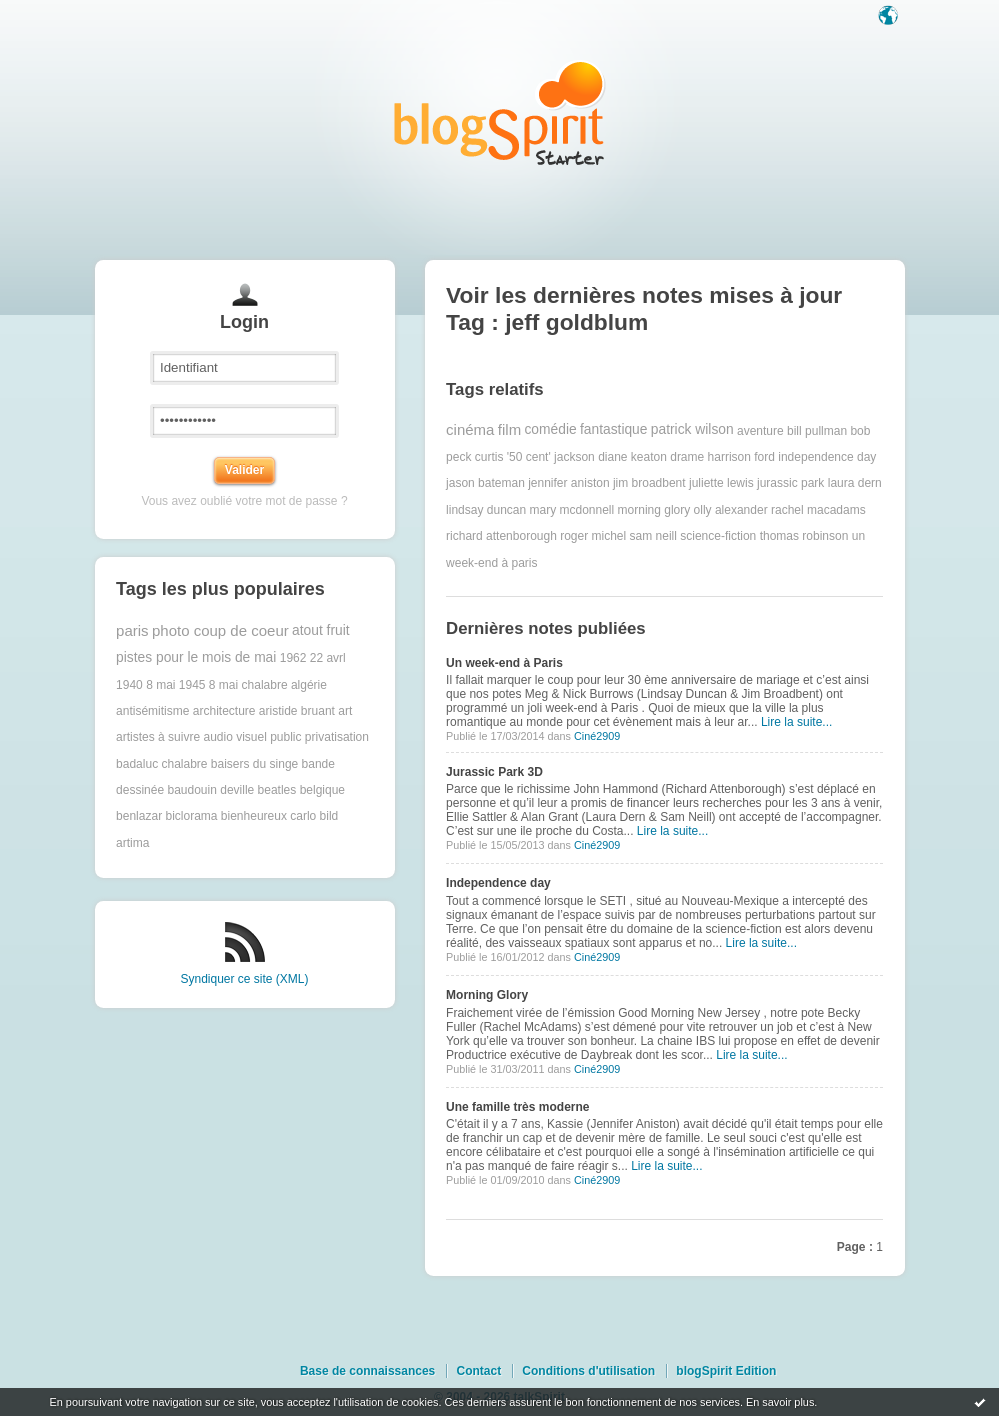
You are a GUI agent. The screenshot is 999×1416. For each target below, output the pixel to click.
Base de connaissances (367, 1371)
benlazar (139, 816)
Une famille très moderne (517, 1107)
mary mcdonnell (572, 510)
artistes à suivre (158, 737)
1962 (293, 658)
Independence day (498, 883)
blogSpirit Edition (726, 1371)
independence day (827, 457)
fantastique (614, 429)
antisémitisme (152, 711)
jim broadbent (649, 483)
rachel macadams (818, 510)
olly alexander (731, 510)
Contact (478, 1371)
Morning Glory (487, 995)
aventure (760, 430)
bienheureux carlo (268, 816)
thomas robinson (804, 536)
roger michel (593, 536)
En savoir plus (780, 1402)
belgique (322, 790)
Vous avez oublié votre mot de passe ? (244, 501)
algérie (309, 685)
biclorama (191, 816)
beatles (277, 790)
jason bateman (485, 483)
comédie (550, 429)
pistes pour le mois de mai (196, 657)
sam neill (653, 536)
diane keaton (632, 457)
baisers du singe (254, 764)
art (345, 711)
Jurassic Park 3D (494, 772)
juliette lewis (721, 483)
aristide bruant (297, 711)
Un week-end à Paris (504, 663)
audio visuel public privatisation (285, 737)
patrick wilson (692, 429)
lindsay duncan (486, 510)
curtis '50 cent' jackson (535, 457)
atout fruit (321, 630)
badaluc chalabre (161, 764)
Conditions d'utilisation (588, 1371)
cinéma (470, 429)
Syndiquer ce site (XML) (244, 979)
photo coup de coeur (220, 630)
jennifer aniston (568, 483)
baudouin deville (210, 790)
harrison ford (741, 457)
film (509, 429)
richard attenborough (501, 536)
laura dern (855, 483)
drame (687, 457)
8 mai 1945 (175, 685)
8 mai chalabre (248, 685)
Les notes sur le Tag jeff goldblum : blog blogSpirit (500, 112)
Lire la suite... (796, 722)
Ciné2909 (597, 736)
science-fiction (718, 536)
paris (132, 630)
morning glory (654, 510)
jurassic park (790, 483)
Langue (890, 17)
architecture (224, 711)
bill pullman (817, 430)
